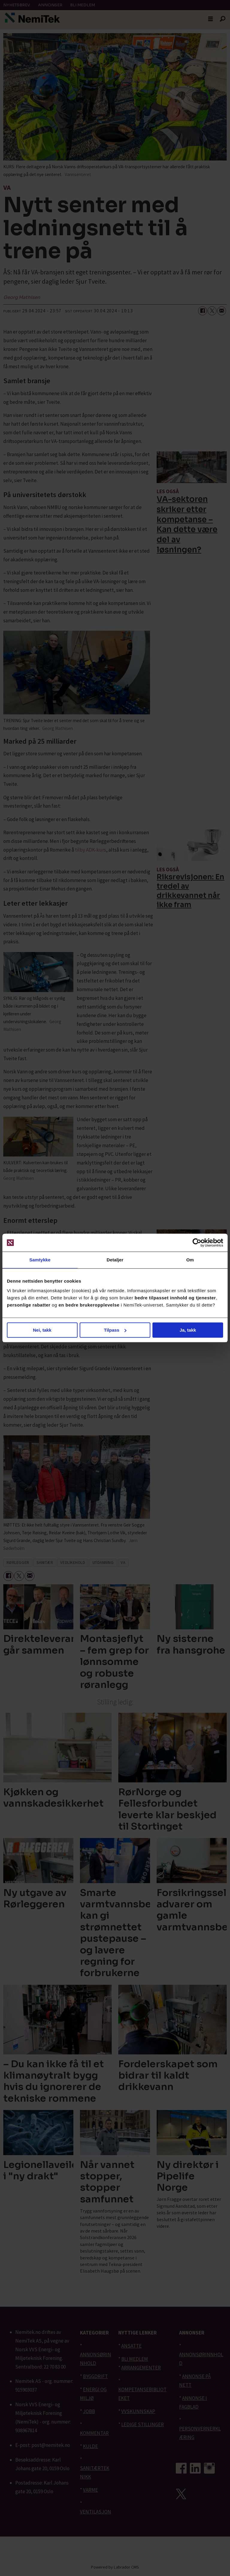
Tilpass (115, 1330)
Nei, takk (42, 1330)
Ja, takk (188, 1330)
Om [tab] (190, 1259)
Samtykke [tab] (40, 1259)
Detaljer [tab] (115, 1259)
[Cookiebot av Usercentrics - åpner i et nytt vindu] (197, 1242)
